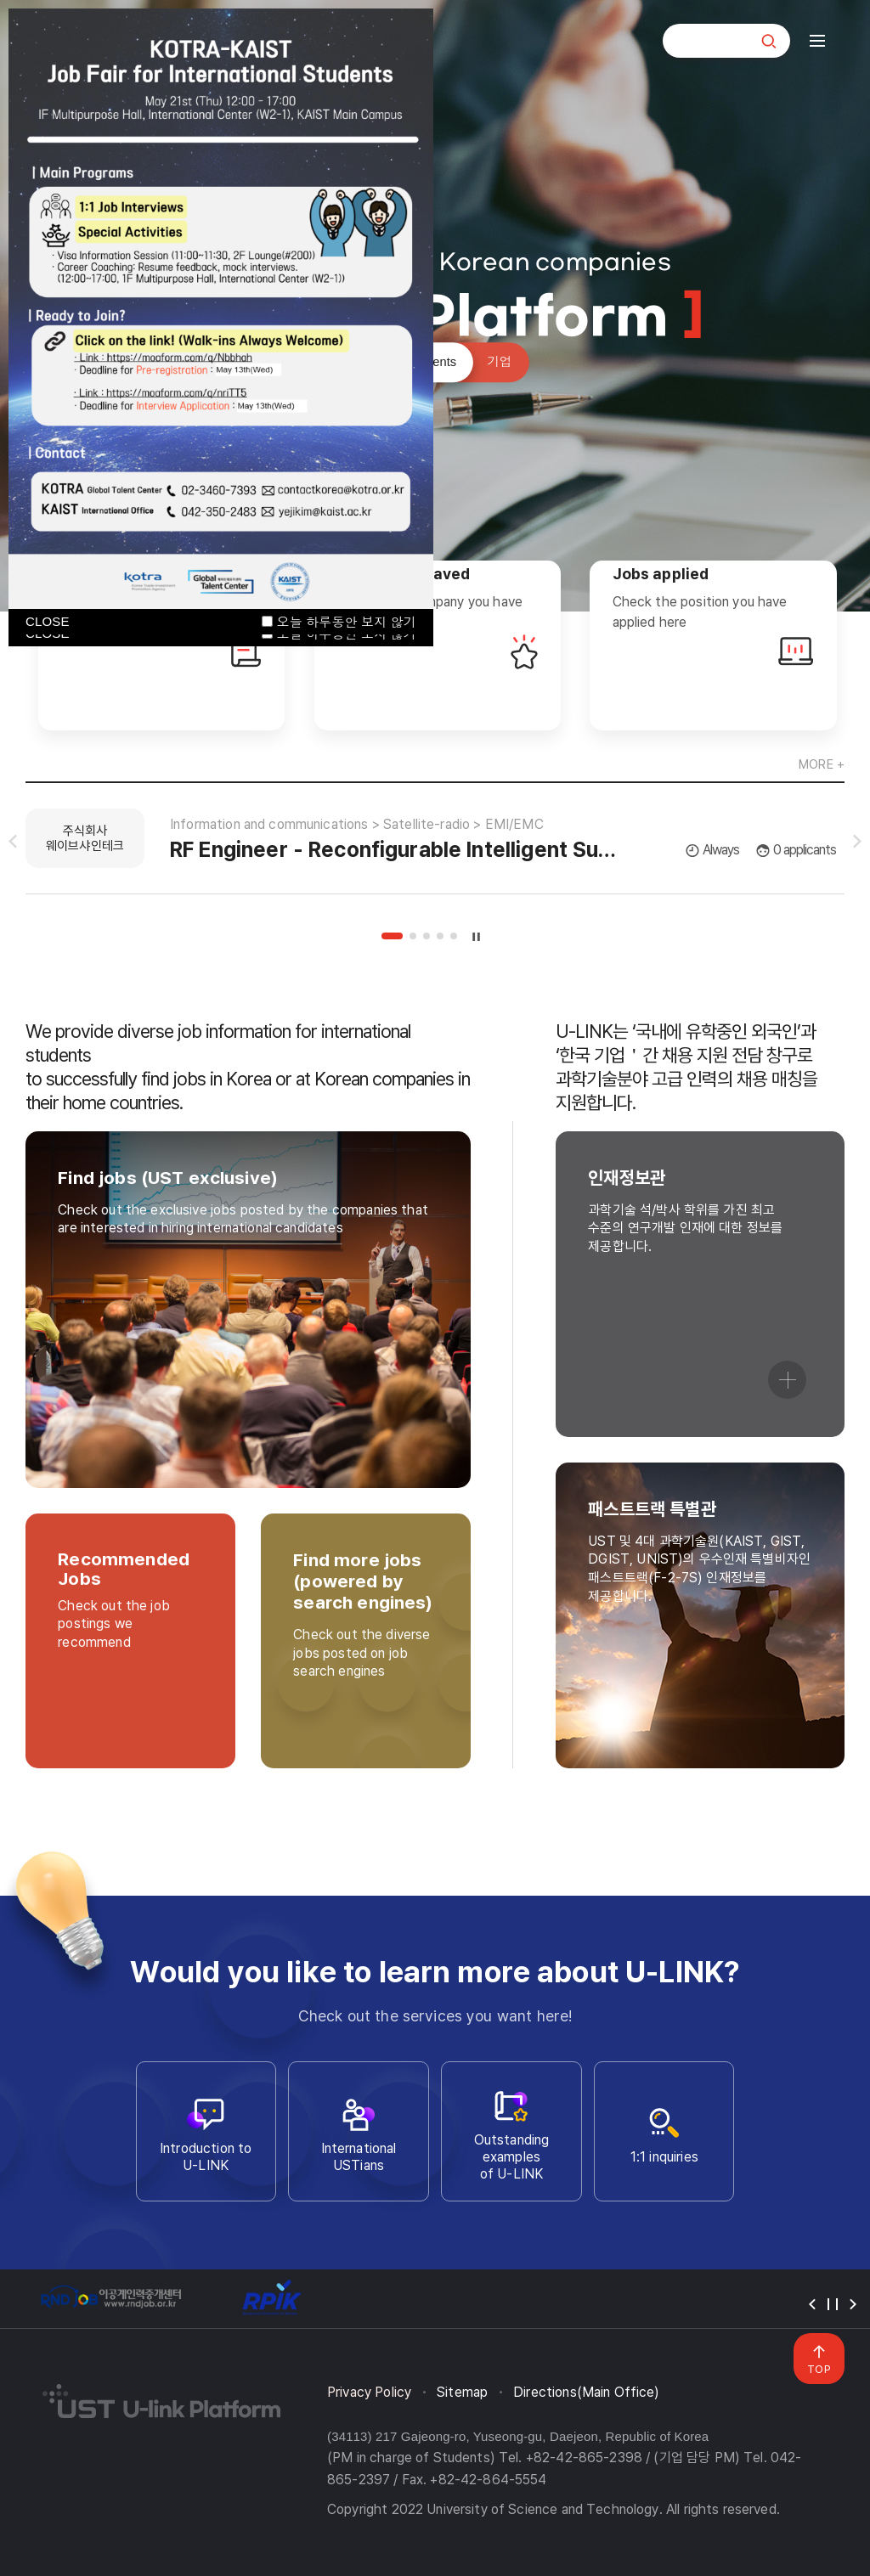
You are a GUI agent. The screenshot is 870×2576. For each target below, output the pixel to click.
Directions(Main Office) (586, 2392)
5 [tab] (453, 936)
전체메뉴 (817, 41)
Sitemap (462, 2392)
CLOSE (47, 621)
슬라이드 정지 (476, 936)
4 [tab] (440, 936)
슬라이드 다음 (857, 841)
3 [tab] (426, 936)
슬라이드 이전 (12, 841)
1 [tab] (392, 936)
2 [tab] (413, 936)
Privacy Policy (369, 2392)
